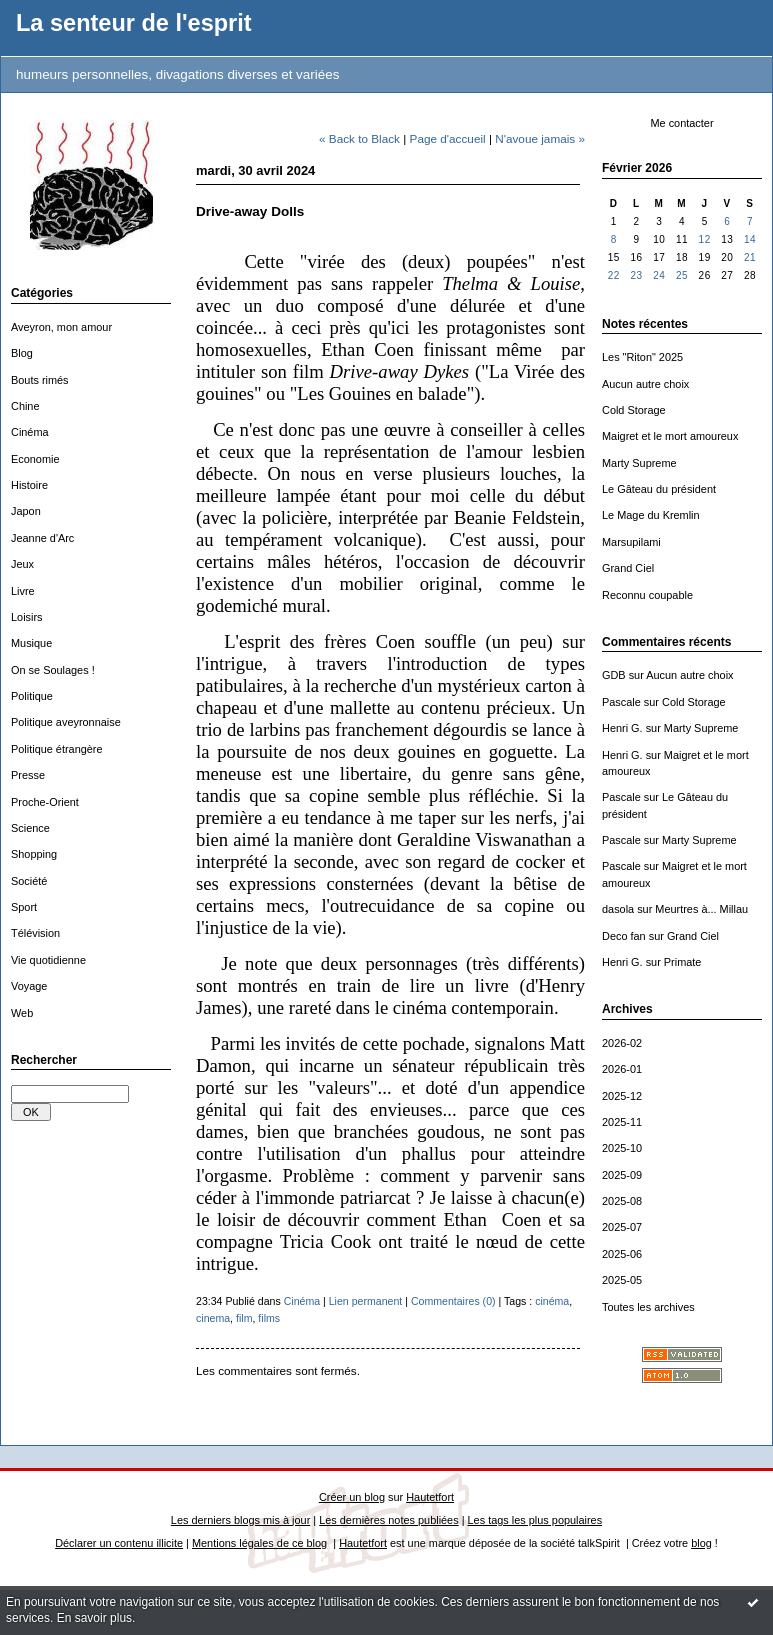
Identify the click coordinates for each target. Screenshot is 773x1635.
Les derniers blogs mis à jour (240, 1520)
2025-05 (622, 1280)
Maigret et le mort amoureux (670, 436)
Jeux (22, 564)
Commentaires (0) (453, 1301)
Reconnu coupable (647, 595)
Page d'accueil (448, 138)
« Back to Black (359, 138)
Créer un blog (352, 1497)
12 (705, 239)
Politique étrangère (57, 749)
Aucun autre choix (645, 384)
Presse (28, 775)
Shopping (34, 854)
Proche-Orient (45, 802)
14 (750, 239)
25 (682, 275)
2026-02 (622, 1043)
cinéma (552, 1301)
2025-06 (622, 1254)
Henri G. (622, 728)
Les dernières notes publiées (388, 1520)
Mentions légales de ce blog (259, 1543)
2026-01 (622, 1069)
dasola (618, 909)
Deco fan (624, 936)
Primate (683, 962)
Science (30, 828)
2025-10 (622, 1148)
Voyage (29, 986)
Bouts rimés (40, 380)
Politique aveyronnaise (66, 722)
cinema (213, 1318)
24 (659, 275)
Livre (23, 591)
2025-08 (622, 1201)
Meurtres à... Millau (701, 909)
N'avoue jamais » (540, 138)
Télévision (35, 933)
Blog (22, 353)
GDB (614, 675)
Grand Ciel (628, 568)
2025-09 (622, 1175)
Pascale (621, 702)
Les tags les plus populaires (535, 1520)
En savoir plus (94, 1618)
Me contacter (681, 123)
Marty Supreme (639, 463)
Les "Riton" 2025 (642, 357)
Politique (32, 696)
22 (614, 275)
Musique (31, 643)
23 (636, 275)
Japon (26, 511)
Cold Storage (634, 410)
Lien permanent (366, 1301)
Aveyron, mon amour (61, 327)
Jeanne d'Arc (42, 538)
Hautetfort (430, 1497)
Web (22, 1013)
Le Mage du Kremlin (651, 515)
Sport (24, 907)
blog (701, 1543)
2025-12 (622, 1096)
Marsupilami (631, 542)
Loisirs (27, 617)
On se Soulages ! (53, 670)
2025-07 (622, 1227)
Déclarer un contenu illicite (119, 1543)
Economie (35, 459)
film (244, 1318)
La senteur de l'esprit (134, 23)
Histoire (29, 485)
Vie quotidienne (48, 960)
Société (29, 881)
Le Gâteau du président (659, 489)
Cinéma (30, 432)
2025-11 (622, 1122)
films (269, 1318)
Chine (25, 406)
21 (750, 257)
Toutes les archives (648, 1307)
